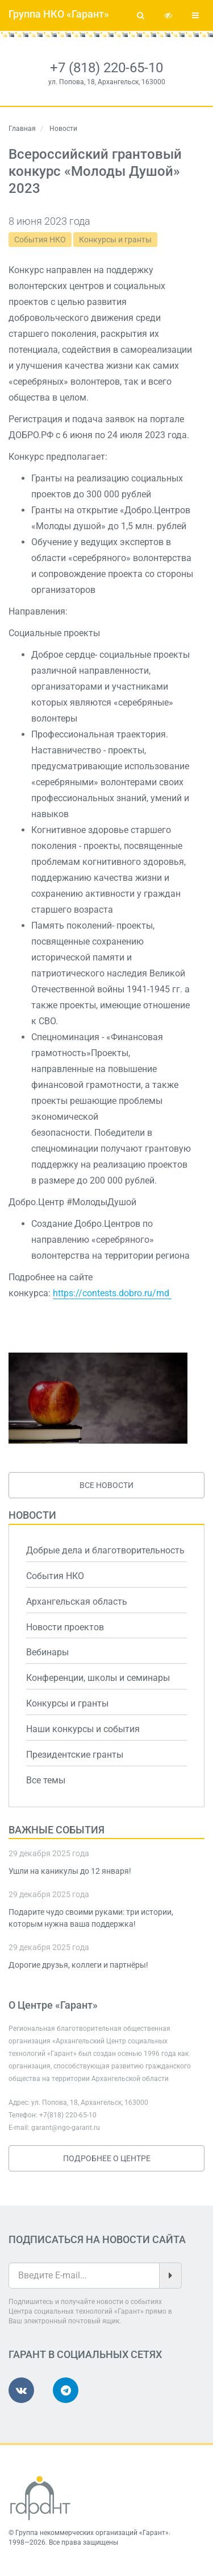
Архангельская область (76, 1601)
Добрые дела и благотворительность (105, 1550)
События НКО (40, 239)
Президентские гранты (74, 1754)
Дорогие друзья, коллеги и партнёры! (78, 1964)
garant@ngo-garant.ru (65, 2128)
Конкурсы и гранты (115, 239)
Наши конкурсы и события (83, 1729)
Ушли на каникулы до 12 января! (70, 1871)
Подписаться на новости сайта (97, 2239)
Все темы (45, 1780)
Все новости (106, 1485)
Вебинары (47, 1652)
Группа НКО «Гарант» (59, 14)
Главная (22, 129)
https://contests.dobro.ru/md (112, 1293)
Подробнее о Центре (107, 2158)
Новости (32, 1515)
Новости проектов (65, 1627)
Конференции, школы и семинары (98, 1677)
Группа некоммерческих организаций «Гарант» (92, 2533)
